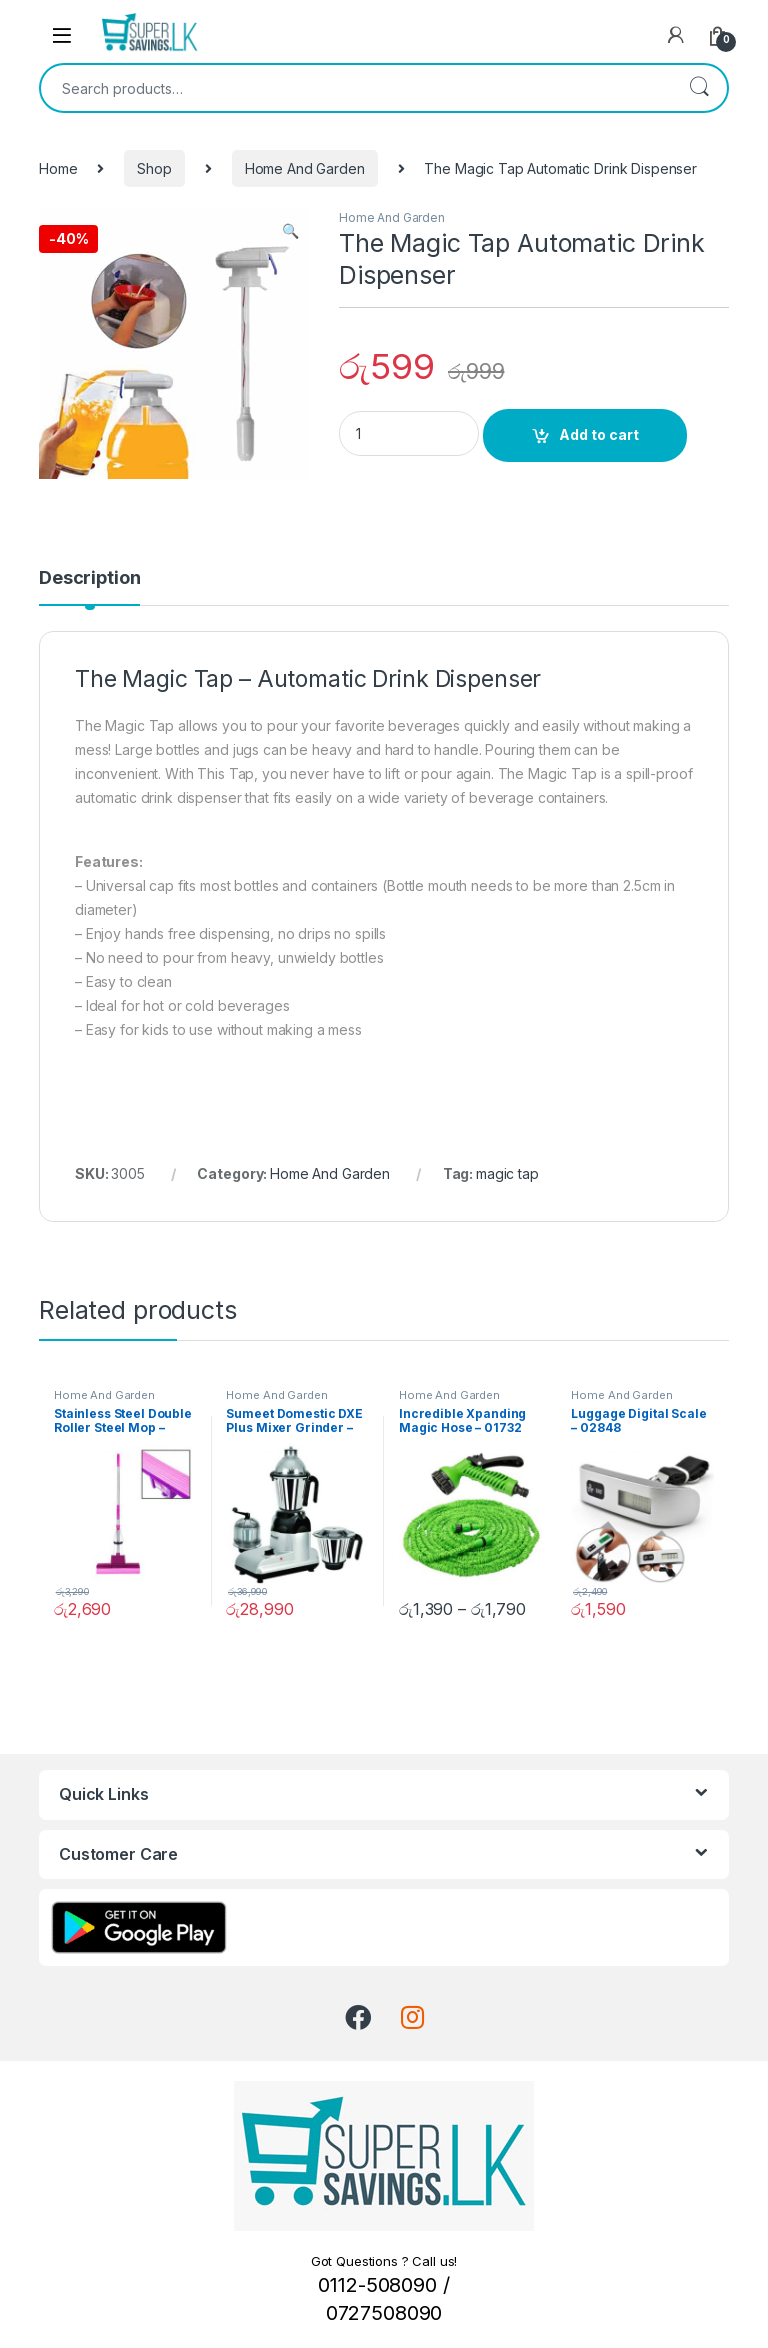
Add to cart (599, 434)
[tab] (89, 587)
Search (699, 88)
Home (58, 168)
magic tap (507, 1173)
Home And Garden (305, 168)
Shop (154, 168)
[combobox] (356, 88)
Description (89, 578)
